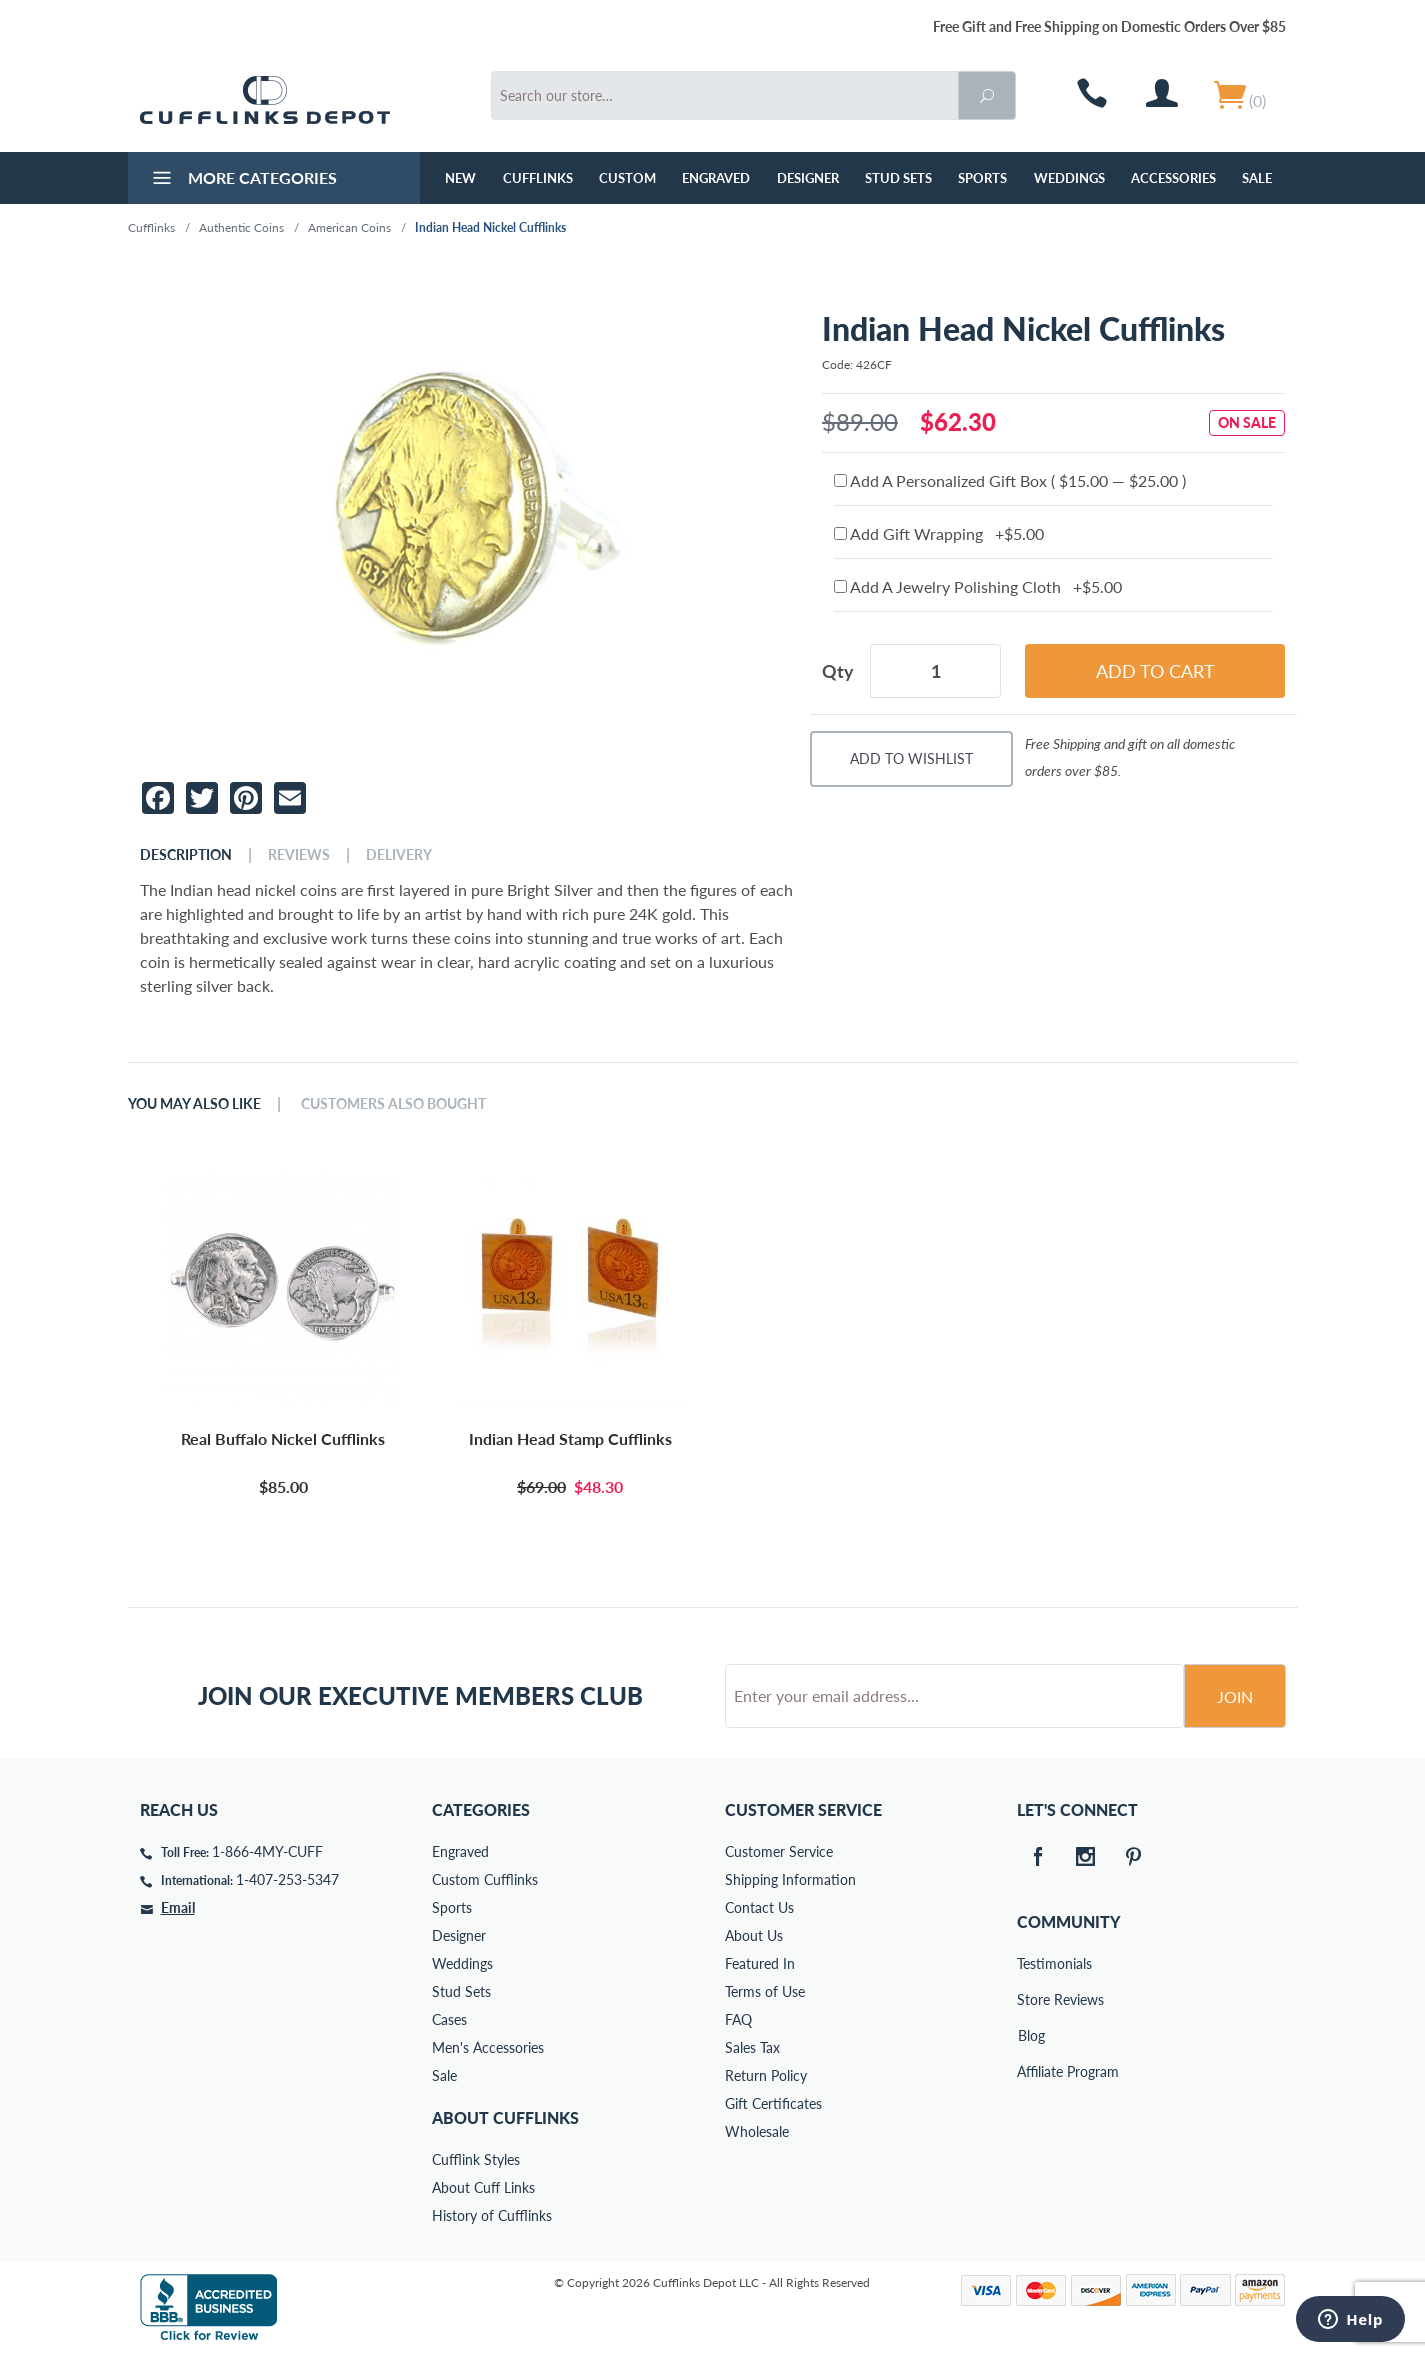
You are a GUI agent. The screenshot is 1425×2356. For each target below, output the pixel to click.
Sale (1257, 178)
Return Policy (766, 2075)
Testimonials (1031, 1963)
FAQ (738, 2019)
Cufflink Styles (476, 2159)
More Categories (242, 180)
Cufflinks (538, 178)
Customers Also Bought (393, 1104)
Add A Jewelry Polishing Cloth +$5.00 (978, 586)
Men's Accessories (488, 2047)
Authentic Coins (241, 227)
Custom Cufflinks (485, 1879)
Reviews (299, 855)
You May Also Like (194, 1104)
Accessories (1173, 178)
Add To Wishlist (911, 758)
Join (1235, 1696)
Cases (449, 2019)
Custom (627, 178)
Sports (982, 178)
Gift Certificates (773, 2103)
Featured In (760, 1963)
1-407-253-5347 (287, 1879)
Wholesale (757, 2131)
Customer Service (779, 1851)
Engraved (716, 178)
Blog (1031, 2035)
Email (178, 1907)
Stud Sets (898, 178)
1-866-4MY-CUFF (267, 1851)
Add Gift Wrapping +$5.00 (939, 533)
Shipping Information (790, 1879)
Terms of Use (765, 1991)
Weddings (1069, 178)
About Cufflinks (505, 2117)
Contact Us (759, 1907)
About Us (754, 1935)
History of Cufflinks (492, 2215)
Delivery (399, 855)
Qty (838, 671)
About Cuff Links (483, 2187)
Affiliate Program (1031, 2071)
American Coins (349, 227)
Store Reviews (1031, 1999)
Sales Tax (752, 2047)
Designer (808, 178)
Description (186, 855)
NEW (460, 178)
